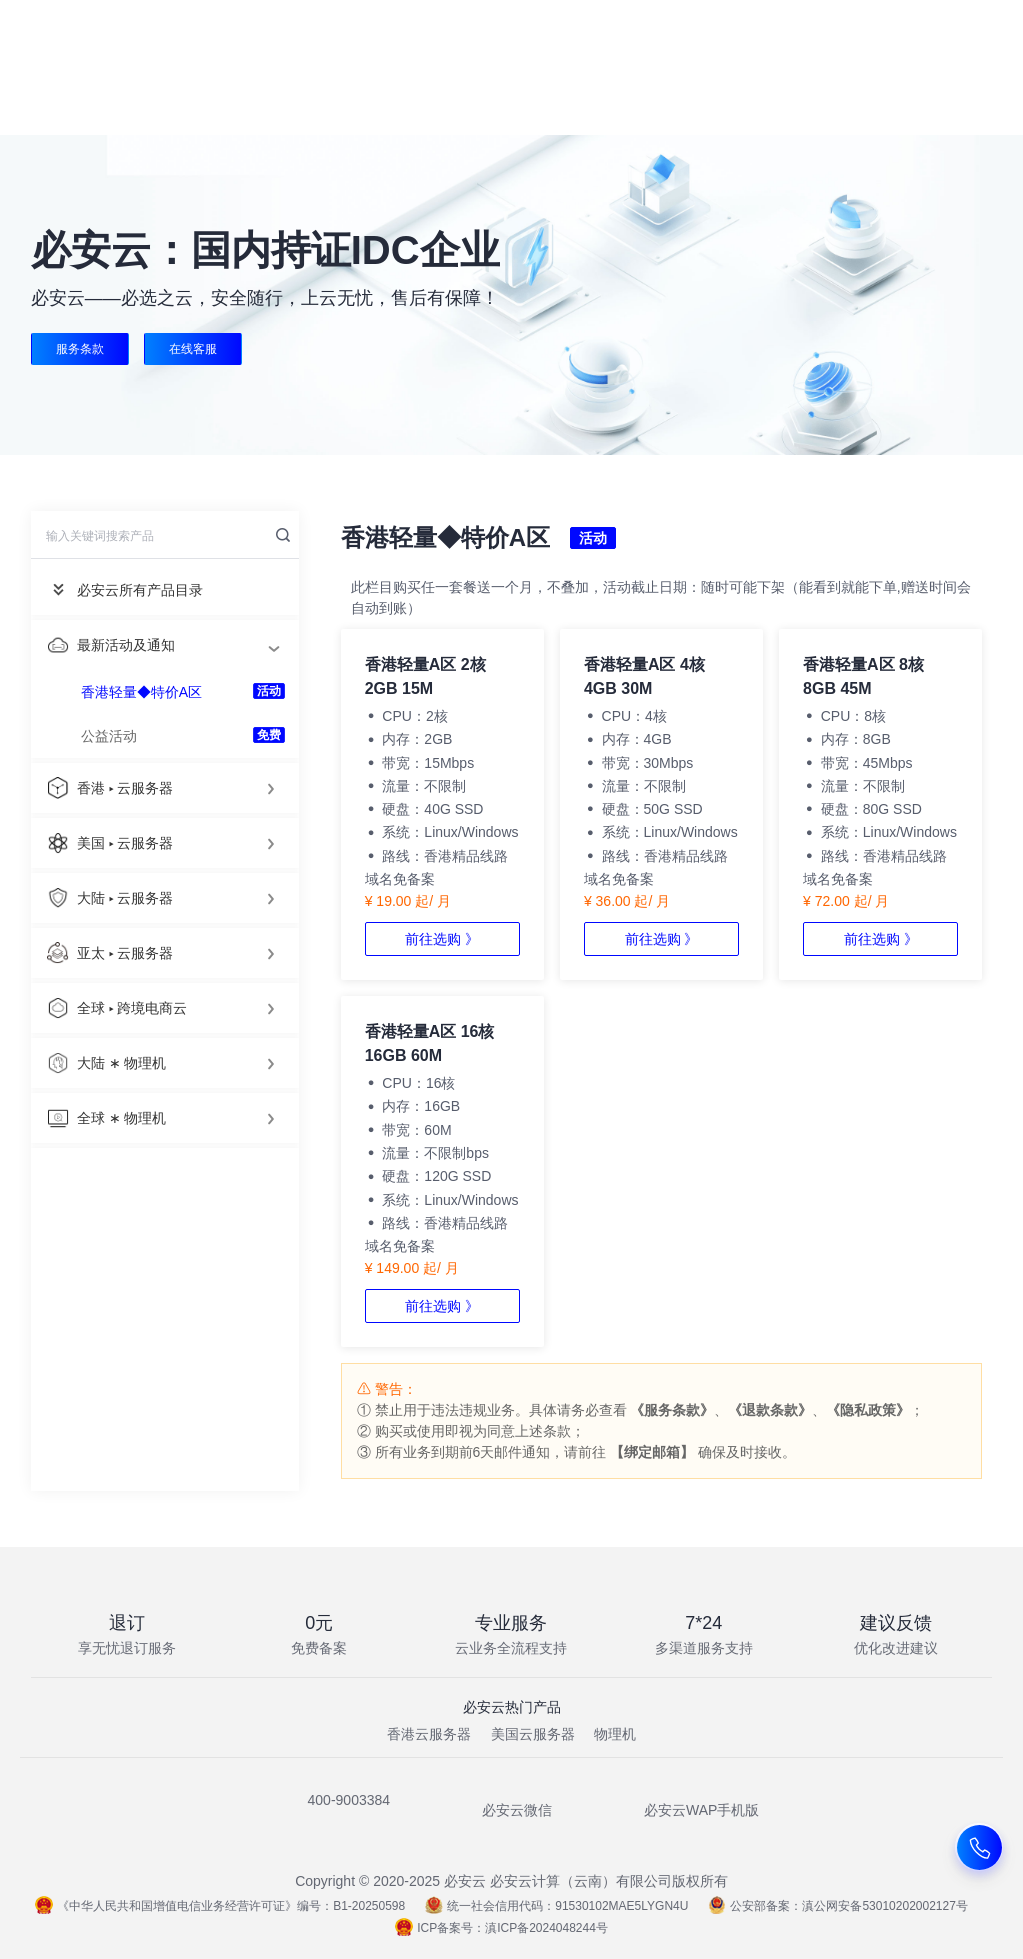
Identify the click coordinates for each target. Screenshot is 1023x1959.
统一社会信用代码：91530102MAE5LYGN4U (556, 1906)
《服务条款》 (672, 1410)
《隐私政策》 (868, 1410)
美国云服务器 (533, 1734)
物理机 (615, 1734)
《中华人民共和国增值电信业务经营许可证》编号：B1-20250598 (220, 1906)
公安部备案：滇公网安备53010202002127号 (837, 1906)
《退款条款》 (770, 1410)
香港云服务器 (429, 1734)
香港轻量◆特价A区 (141, 692)
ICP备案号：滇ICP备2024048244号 (501, 1928)
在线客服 (194, 349)
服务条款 (80, 349)
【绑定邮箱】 (652, 1452)
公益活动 (109, 736)
